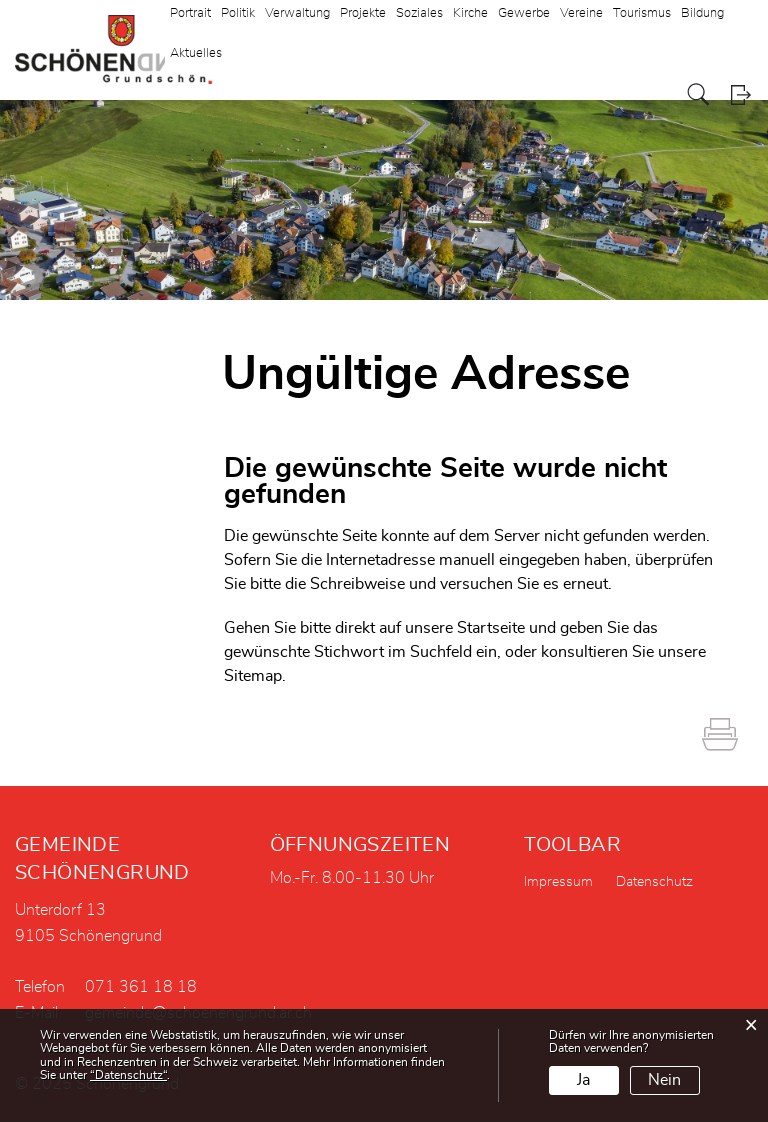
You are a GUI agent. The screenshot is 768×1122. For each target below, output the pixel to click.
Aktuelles (196, 53)
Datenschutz (654, 882)
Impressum (558, 882)
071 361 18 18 (141, 987)
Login (740, 94)
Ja (583, 1080)
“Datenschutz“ (128, 1075)
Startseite (491, 628)
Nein (664, 1080)
